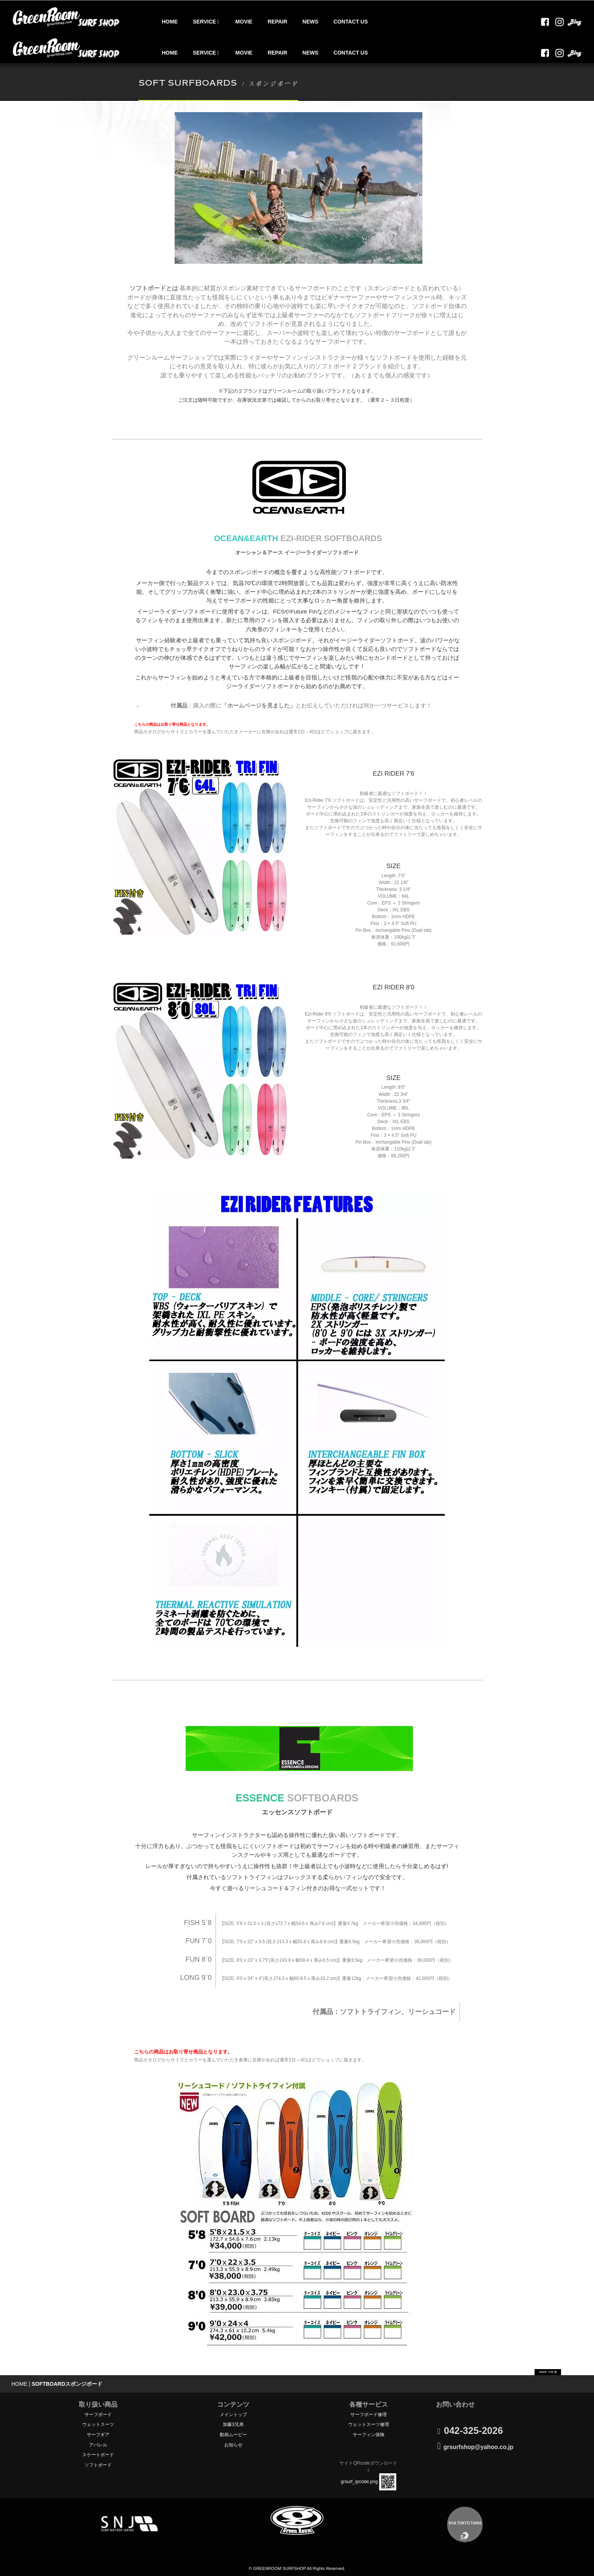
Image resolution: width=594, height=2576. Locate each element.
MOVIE (243, 22)
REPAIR (277, 22)
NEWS (310, 22)
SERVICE (206, 22)
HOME (170, 22)
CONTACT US (350, 22)
